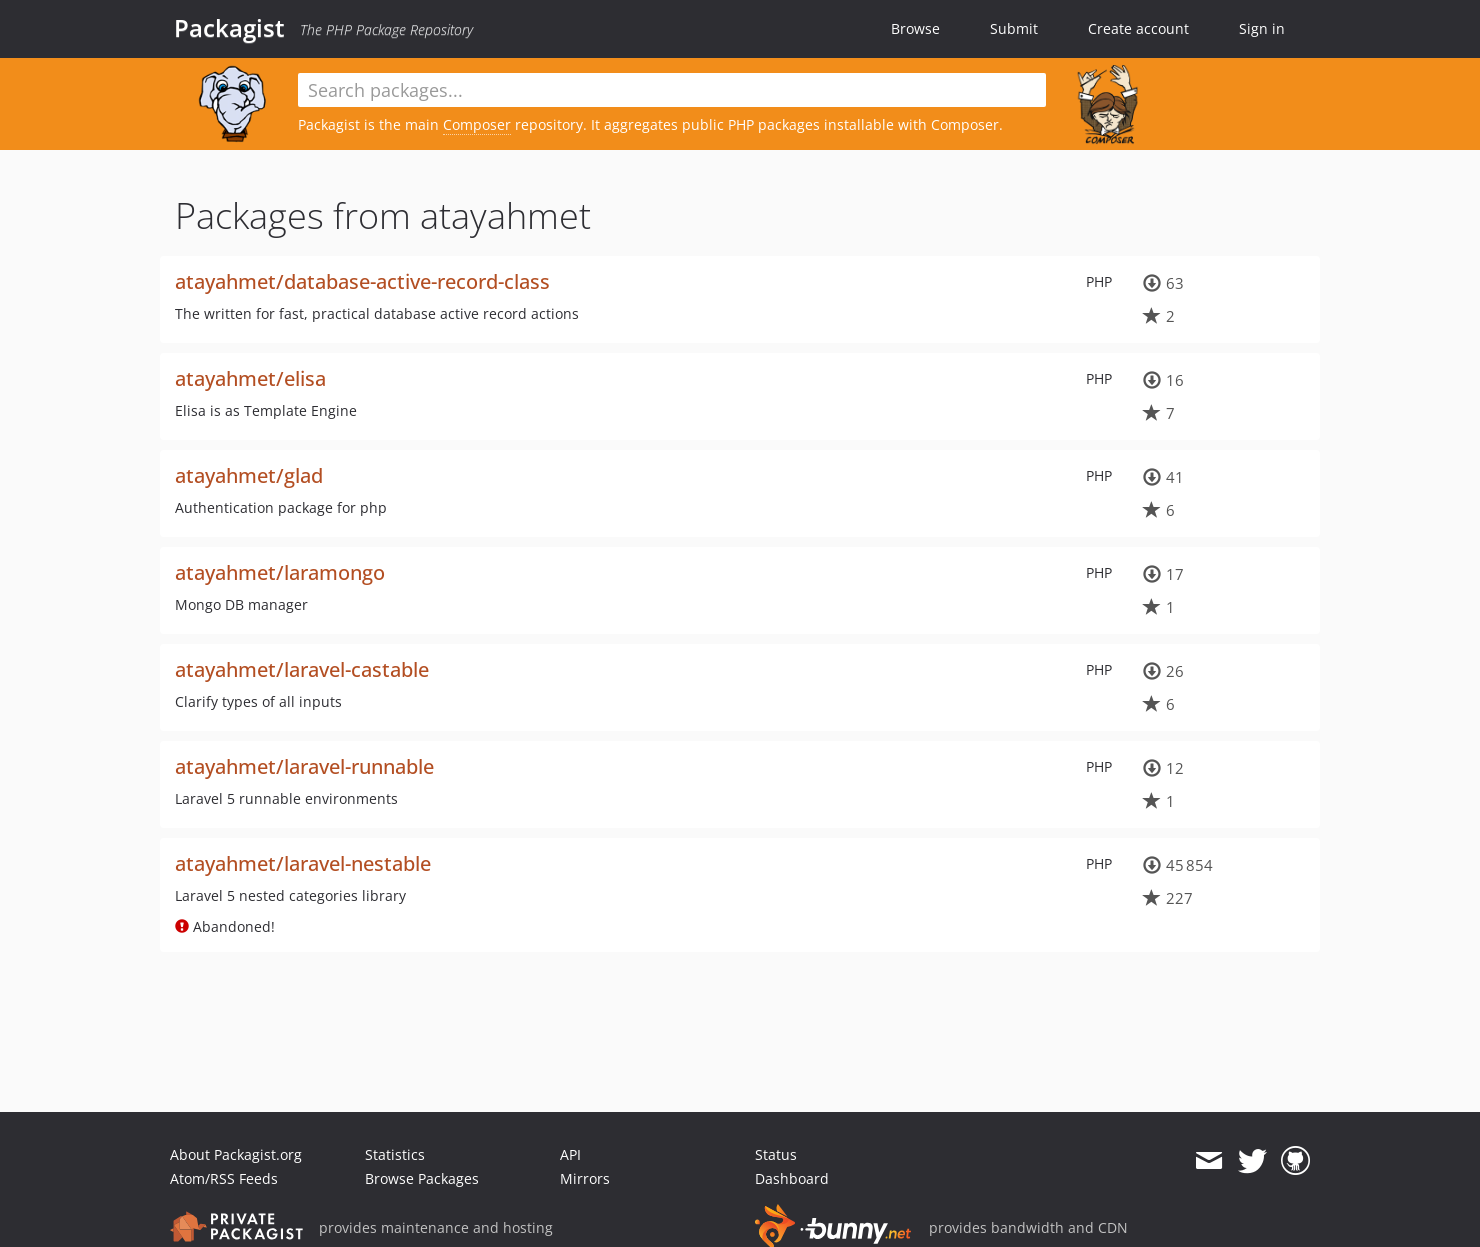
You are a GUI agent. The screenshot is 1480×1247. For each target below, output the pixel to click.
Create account (1138, 28)
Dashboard (792, 1178)
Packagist (229, 28)
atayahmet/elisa (250, 378)
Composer (477, 124)
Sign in (1262, 28)
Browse (915, 28)
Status (776, 1154)
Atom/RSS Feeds (224, 1178)
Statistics (395, 1154)
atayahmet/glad (249, 475)
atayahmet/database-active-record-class (362, 281)
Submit (1014, 28)
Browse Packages (422, 1178)
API (570, 1154)
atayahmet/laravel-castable (302, 669)
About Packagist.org (236, 1154)
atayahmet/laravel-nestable (303, 863)
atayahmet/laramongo (280, 572)
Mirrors (585, 1178)
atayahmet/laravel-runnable (304, 766)
